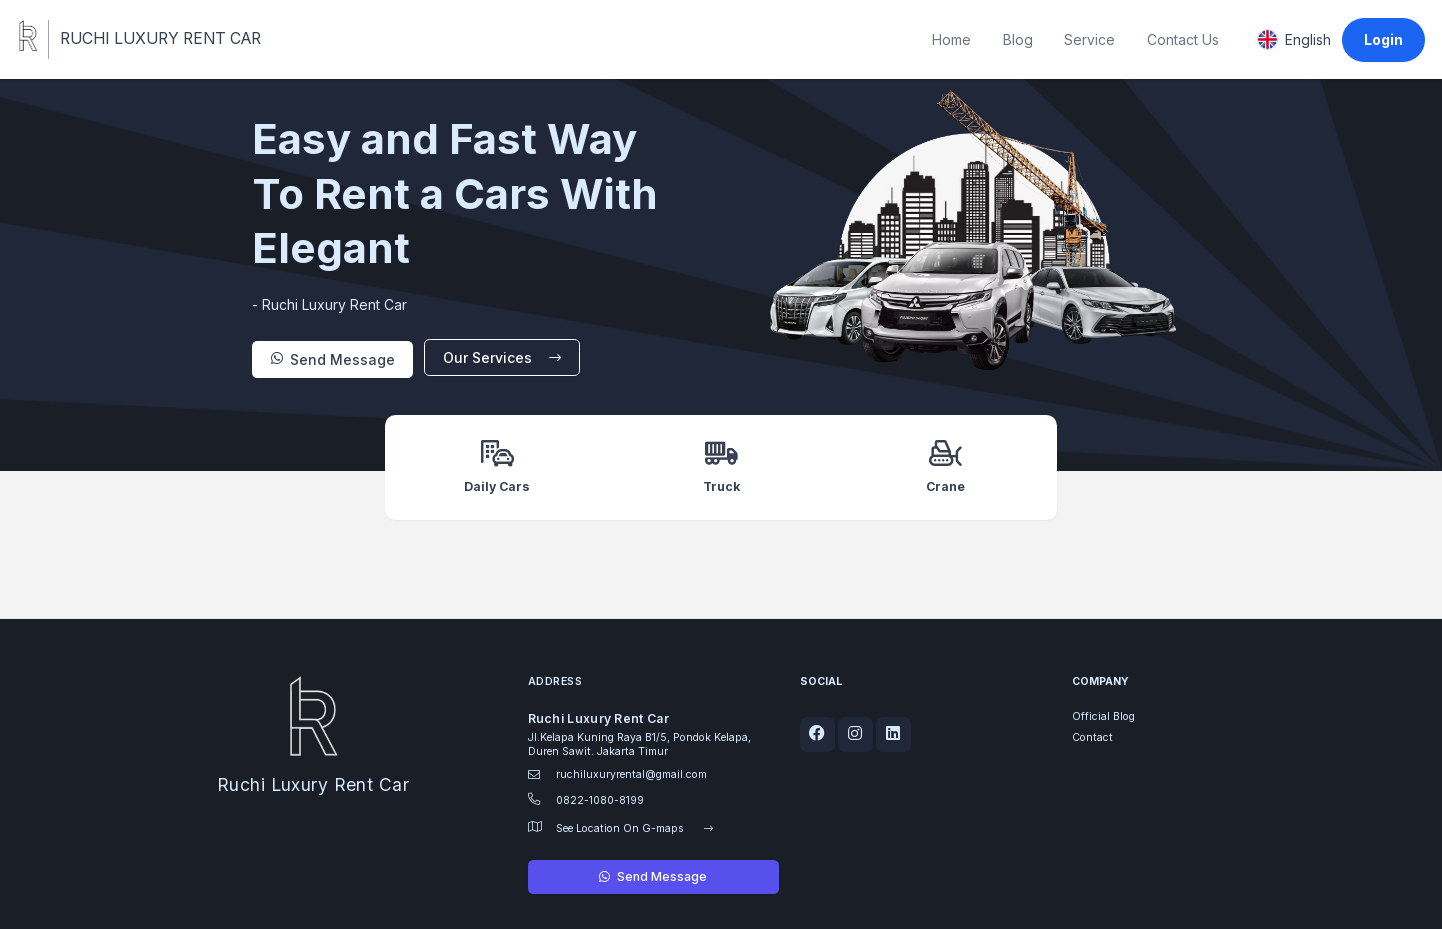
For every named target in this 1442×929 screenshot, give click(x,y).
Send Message (333, 359)
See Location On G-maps (635, 828)
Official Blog (1103, 716)
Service (1089, 39)
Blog (1018, 39)
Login (1383, 39)
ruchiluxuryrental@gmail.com (631, 774)
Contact (1092, 737)
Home (951, 39)
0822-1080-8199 (600, 800)
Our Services (502, 357)
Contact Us (1183, 39)
